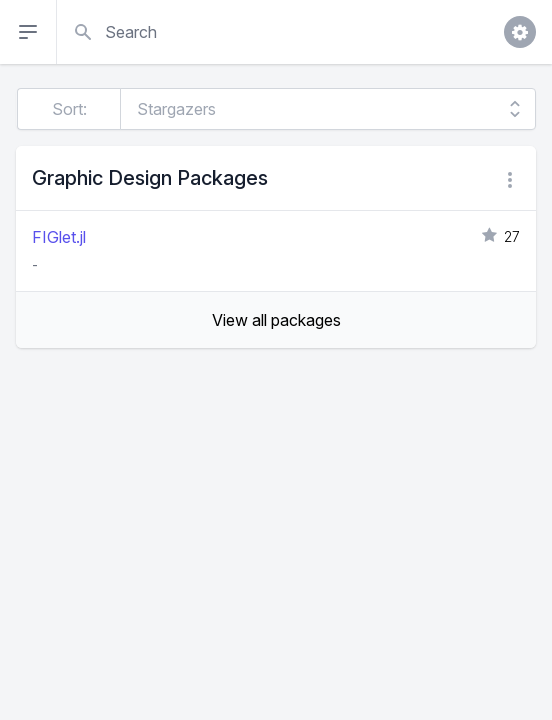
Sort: (69, 109)
